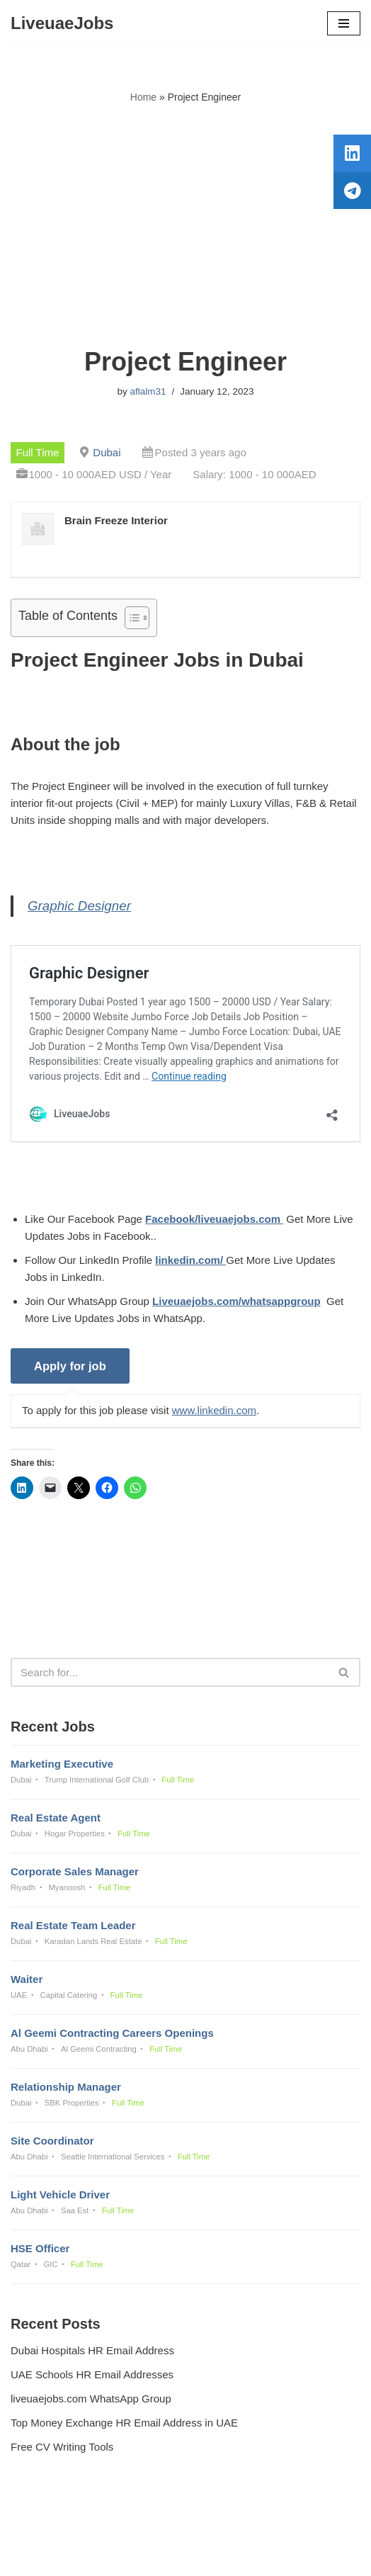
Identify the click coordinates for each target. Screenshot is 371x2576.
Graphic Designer (79, 905)
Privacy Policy (46, 2527)
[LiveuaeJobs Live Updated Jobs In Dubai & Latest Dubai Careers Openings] (62, 23)
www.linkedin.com (214, 1410)
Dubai (106, 452)
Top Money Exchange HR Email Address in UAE (124, 2423)
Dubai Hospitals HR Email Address (92, 2350)
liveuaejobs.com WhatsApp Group (91, 2399)
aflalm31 (148, 391)
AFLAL (259, 2555)
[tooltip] (352, 154)
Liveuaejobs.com (136, 2555)
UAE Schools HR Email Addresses (92, 2374)
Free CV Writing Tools (62, 2447)
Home (143, 97)
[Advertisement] (185, 226)
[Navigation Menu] (343, 23)
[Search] (170, 1672)
